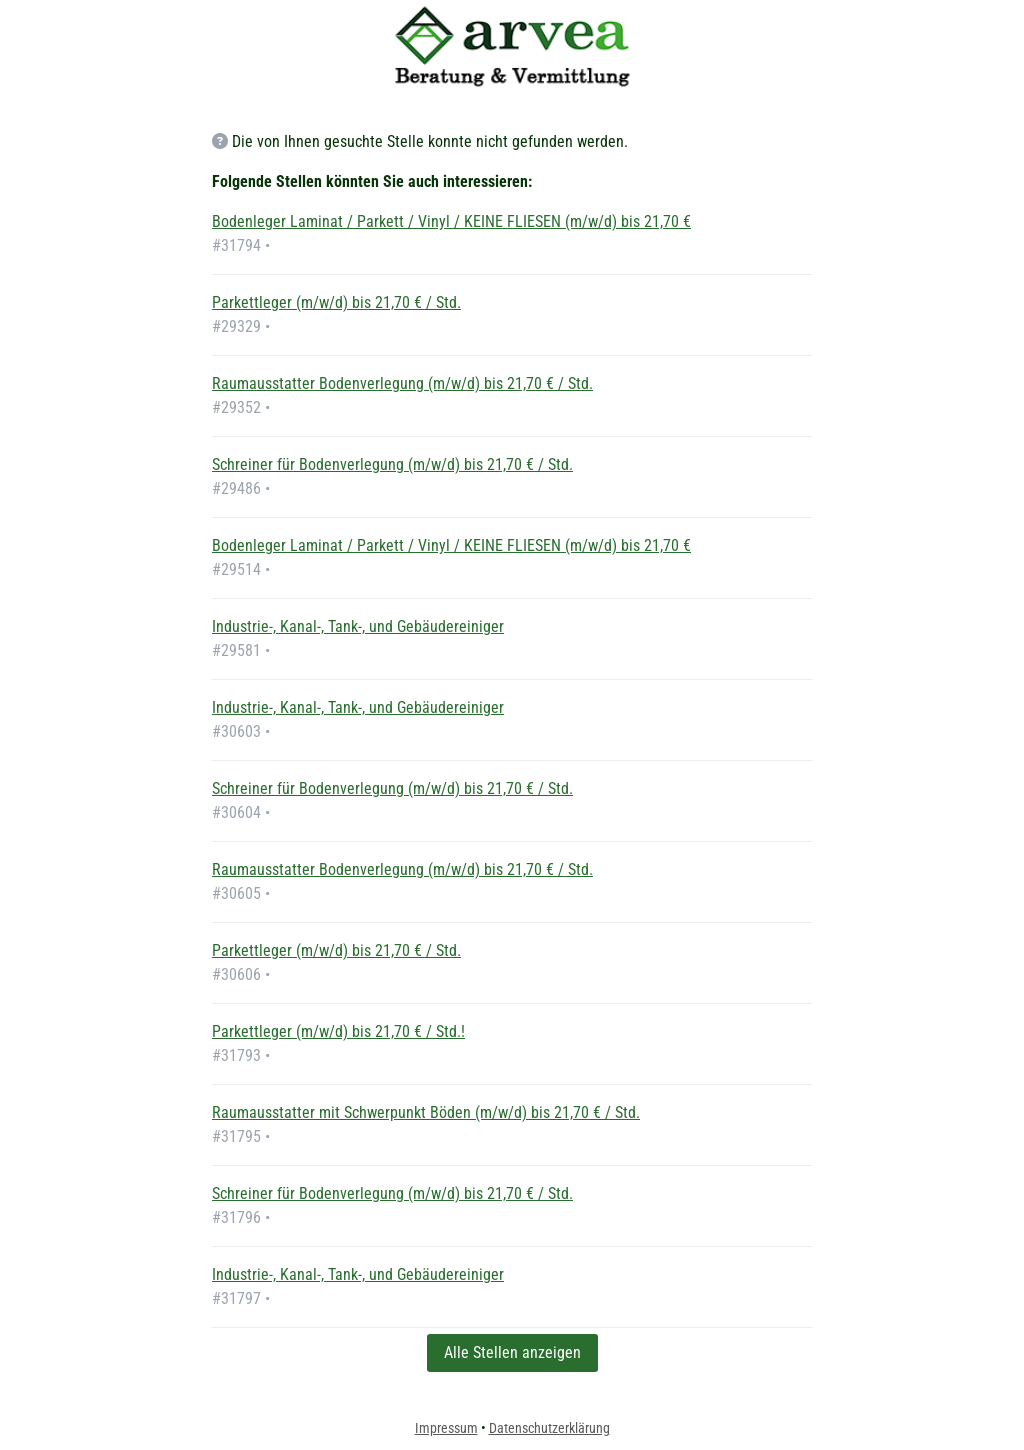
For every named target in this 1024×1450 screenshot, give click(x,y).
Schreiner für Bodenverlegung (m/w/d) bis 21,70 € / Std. (392, 464)
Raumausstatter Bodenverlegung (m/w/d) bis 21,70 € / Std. (402, 383)
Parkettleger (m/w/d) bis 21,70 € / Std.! (338, 1031)
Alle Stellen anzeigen (512, 1352)
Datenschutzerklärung (549, 1428)
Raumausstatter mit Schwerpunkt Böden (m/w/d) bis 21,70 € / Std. (426, 1112)
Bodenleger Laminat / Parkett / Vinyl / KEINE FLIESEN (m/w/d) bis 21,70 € (451, 221)
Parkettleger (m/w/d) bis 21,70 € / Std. (336, 302)
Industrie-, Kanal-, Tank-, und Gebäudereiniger (358, 626)
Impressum (446, 1428)
